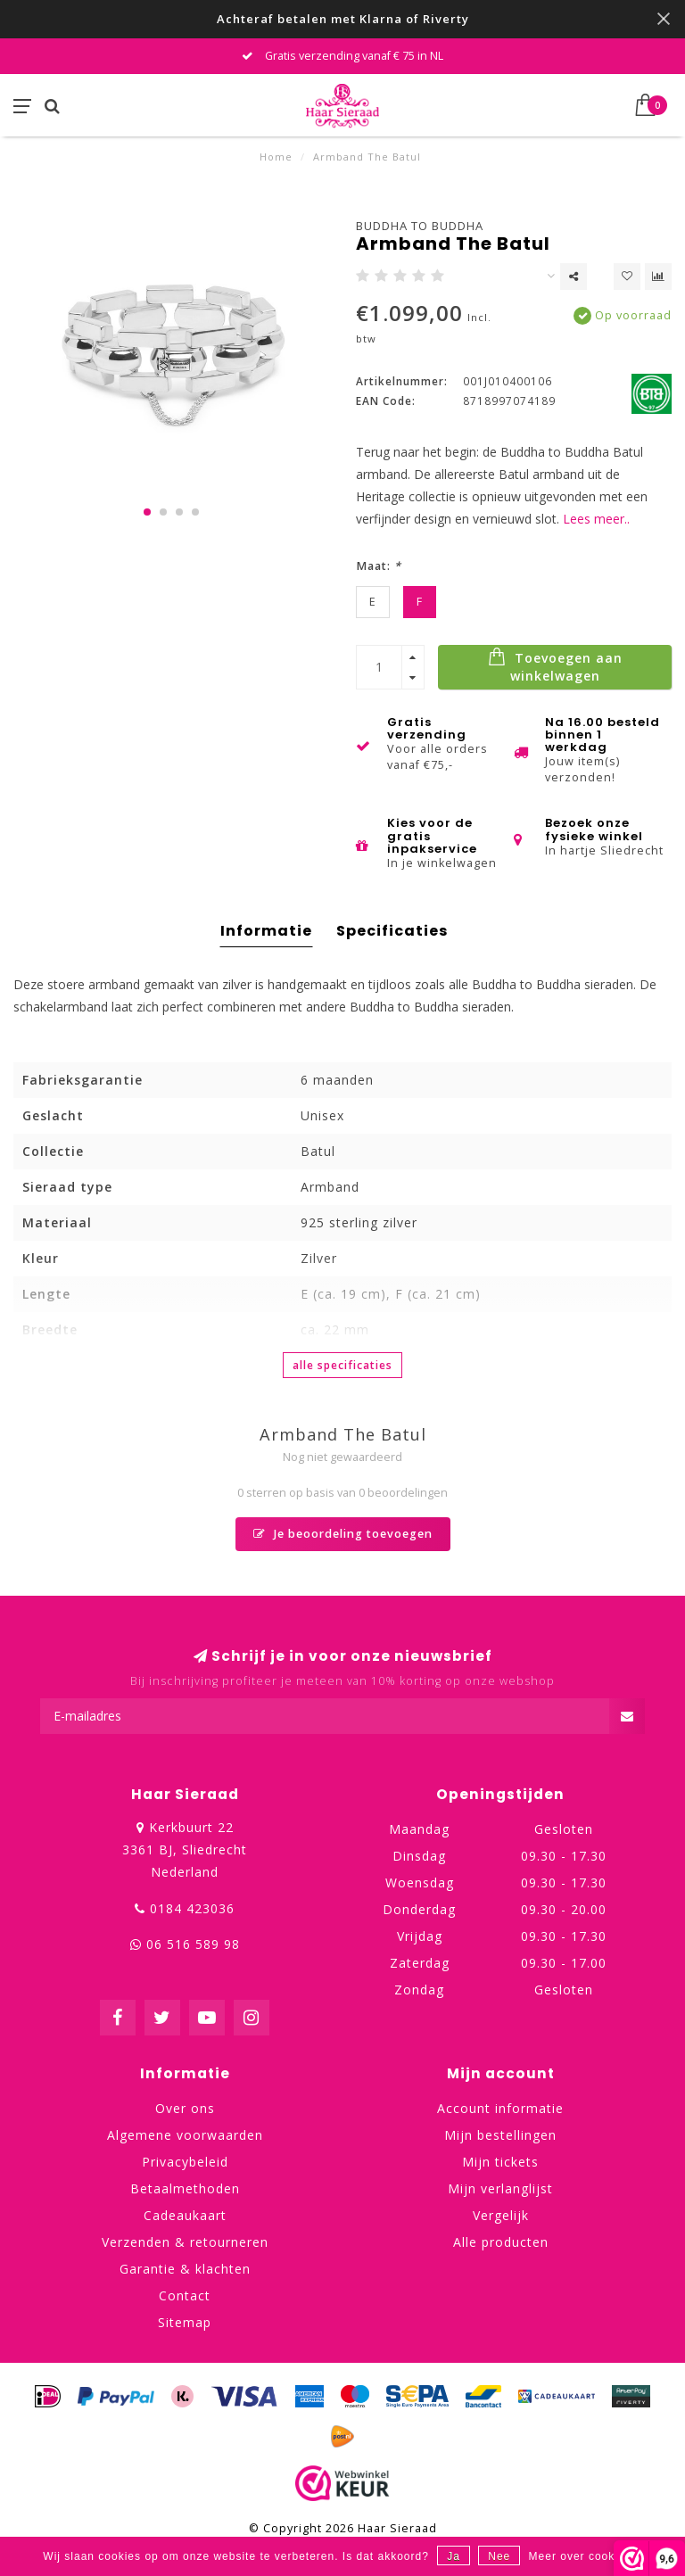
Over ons (185, 2108)
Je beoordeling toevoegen (343, 1533)
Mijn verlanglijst (500, 2188)
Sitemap (184, 2322)
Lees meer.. (596, 518)
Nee (499, 2556)
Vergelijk (501, 2215)
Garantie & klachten (185, 2268)
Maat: (378, 566)
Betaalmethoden (185, 2188)
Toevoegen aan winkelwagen (555, 665)
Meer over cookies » (585, 2556)
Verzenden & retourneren (185, 2241)
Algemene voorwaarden (185, 2134)
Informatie (266, 931)
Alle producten (501, 2241)
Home (276, 156)
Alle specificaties (342, 1365)
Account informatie (500, 2108)
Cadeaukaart (185, 2215)
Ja (453, 2556)
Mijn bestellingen (500, 2134)
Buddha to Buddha (419, 226)
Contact (184, 2295)
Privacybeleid (185, 2161)
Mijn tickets (500, 2161)
